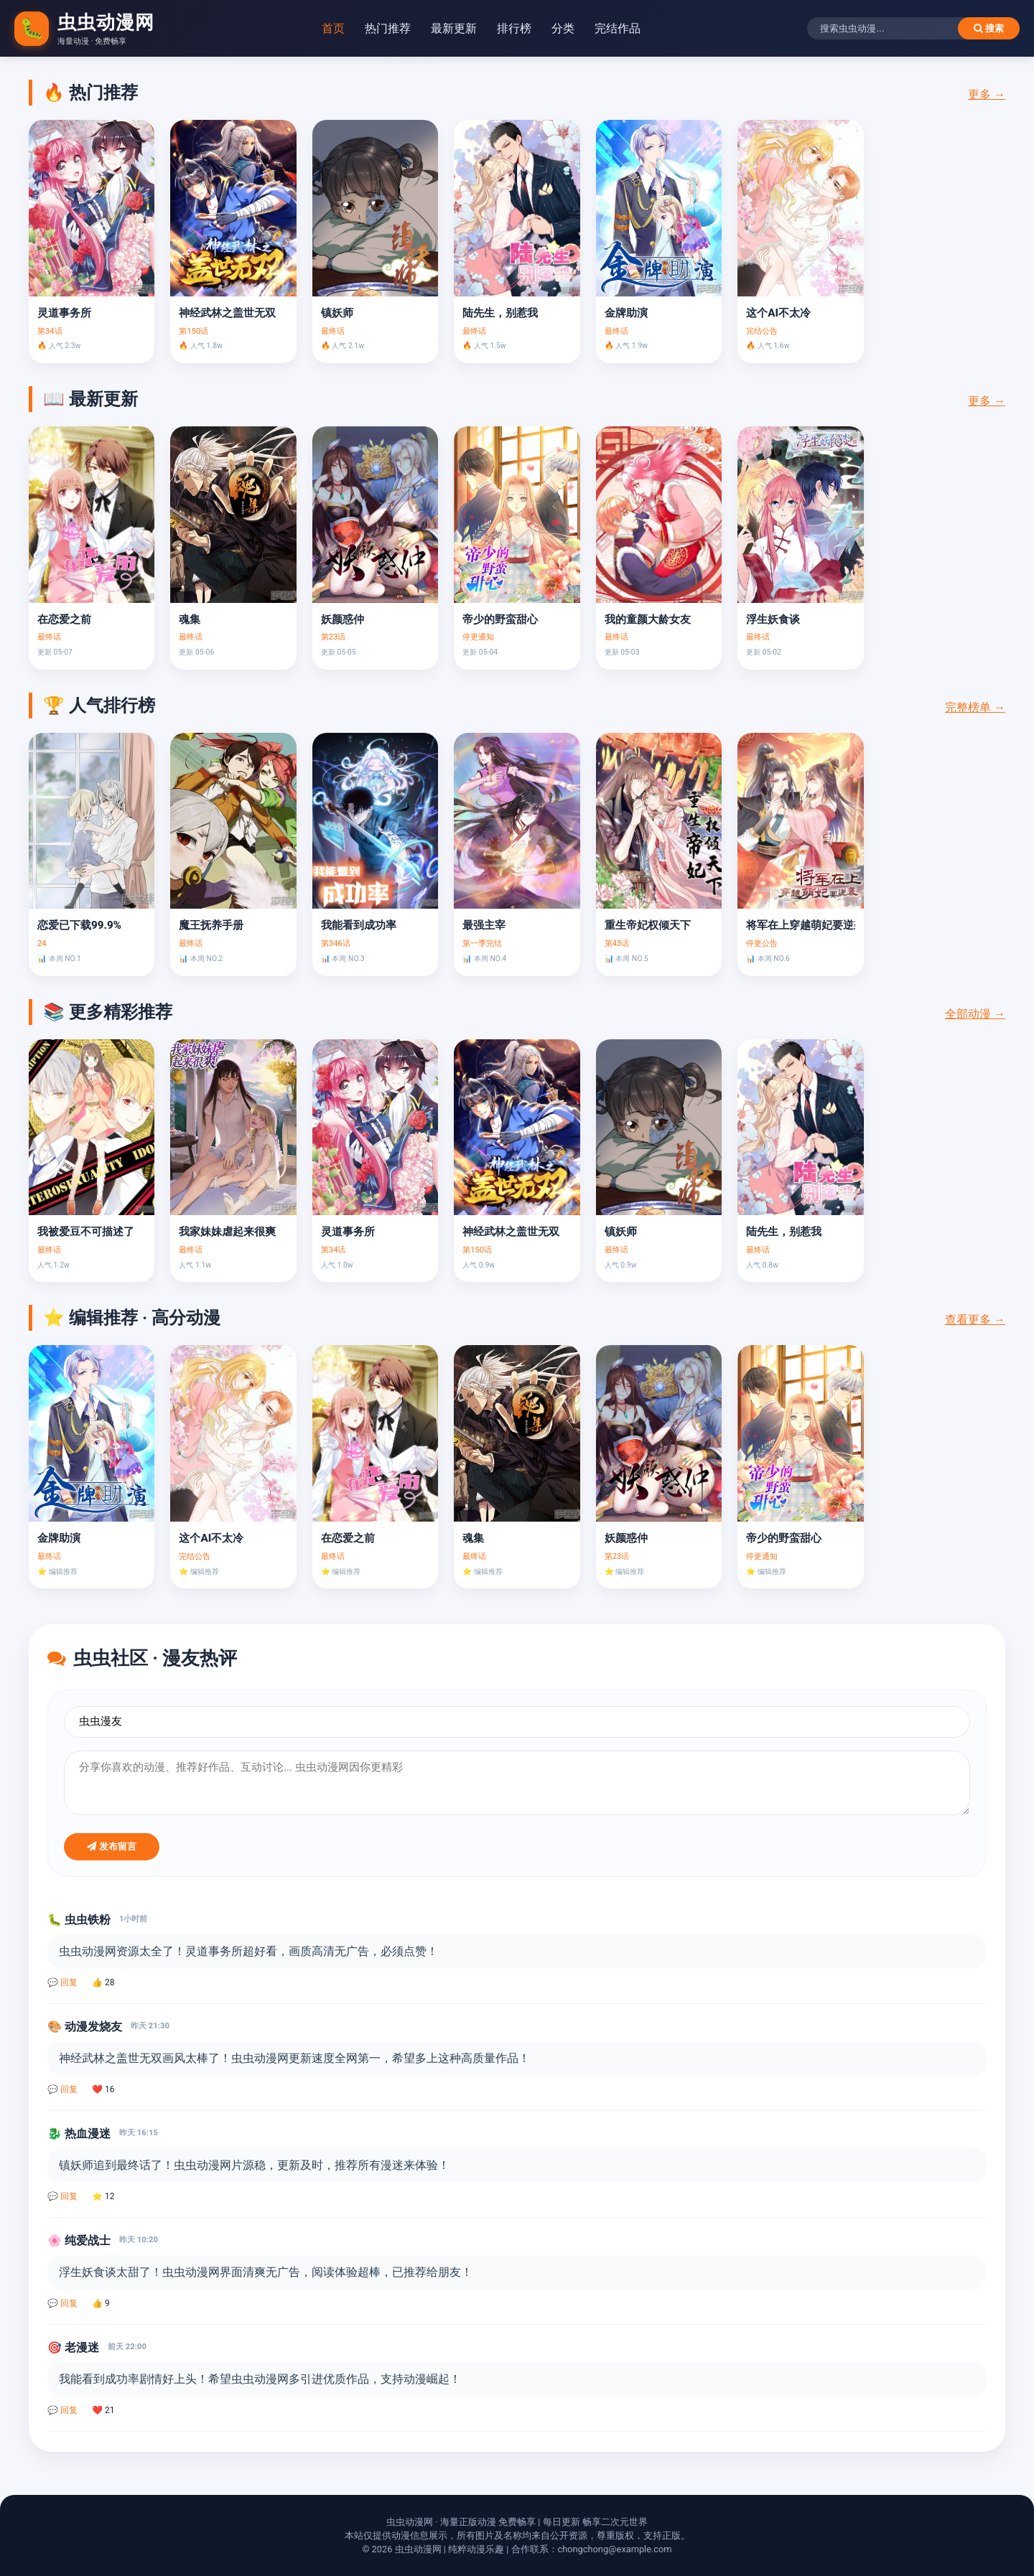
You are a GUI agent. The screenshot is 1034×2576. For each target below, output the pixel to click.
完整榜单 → (975, 707)
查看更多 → (975, 1319)
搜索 (989, 28)
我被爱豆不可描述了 (85, 1231)
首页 (333, 28)
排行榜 (514, 28)
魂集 (189, 619)
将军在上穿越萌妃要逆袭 (800, 925)
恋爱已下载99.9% (79, 925)
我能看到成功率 (358, 925)
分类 (562, 28)
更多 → (986, 94)
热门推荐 (388, 28)
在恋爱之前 (64, 619)
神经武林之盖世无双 (227, 312)
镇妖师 (337, 312)
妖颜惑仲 (342, 619)
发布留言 (111, 1846)
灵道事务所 (64, 312)
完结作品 (618, 28)
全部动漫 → (975, 1014)
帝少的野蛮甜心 (500, 619)
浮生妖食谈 (773, 619)
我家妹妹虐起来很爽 (227, 1231)
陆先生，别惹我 (500, 312)
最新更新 (454, 28)
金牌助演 (626, 312)
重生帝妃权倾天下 (648, 925)
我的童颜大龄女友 (648, 619)
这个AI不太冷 (778, 312)
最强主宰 (484, 925)
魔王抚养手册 (211, 925)
